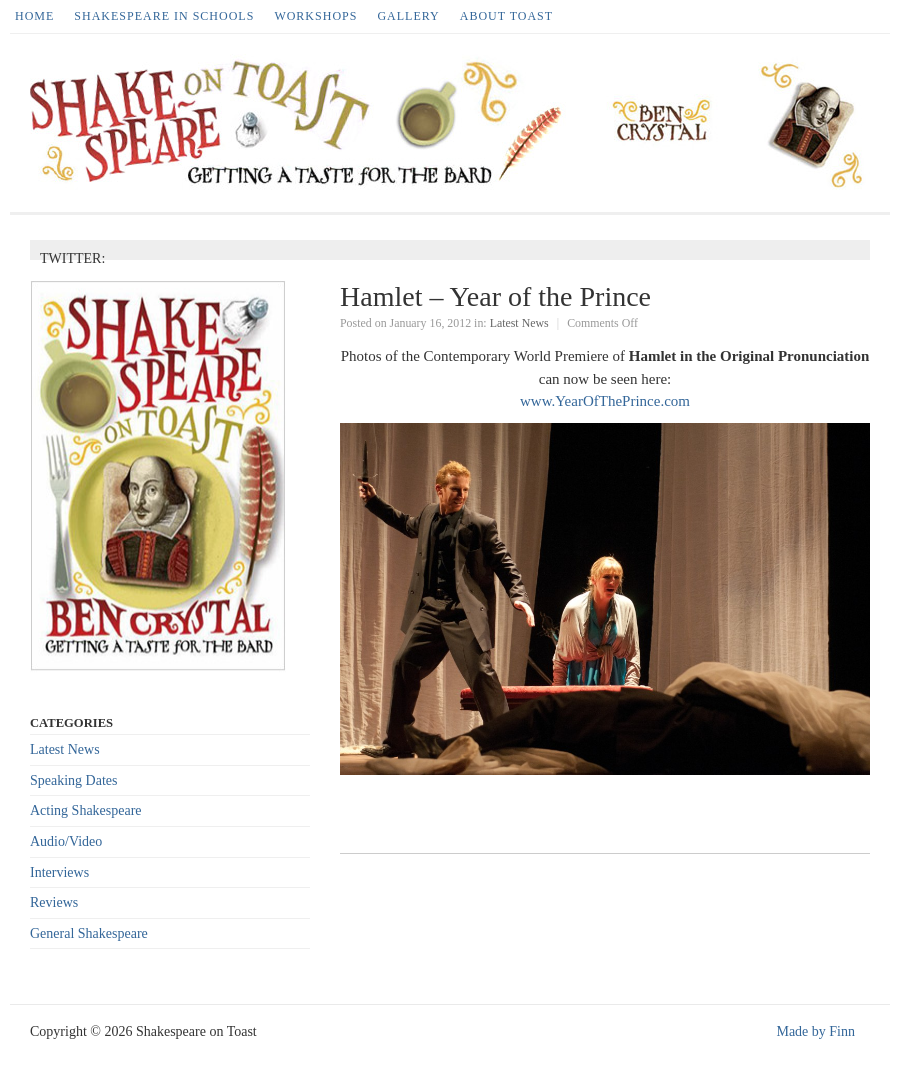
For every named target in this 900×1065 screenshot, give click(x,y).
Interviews (59, 872)
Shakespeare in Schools (164, 16)
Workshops (315, 16)
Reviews (54, 902)
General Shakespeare (89, 933)
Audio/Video (66, 841)
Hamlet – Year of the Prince (495, 296)
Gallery (408, 16)
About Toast (506, 16)
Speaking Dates (73, 780)
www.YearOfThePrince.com (605, 401)
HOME (34, 16)
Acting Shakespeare (86, 810)
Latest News (519, 323)
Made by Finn (815, 1031)
